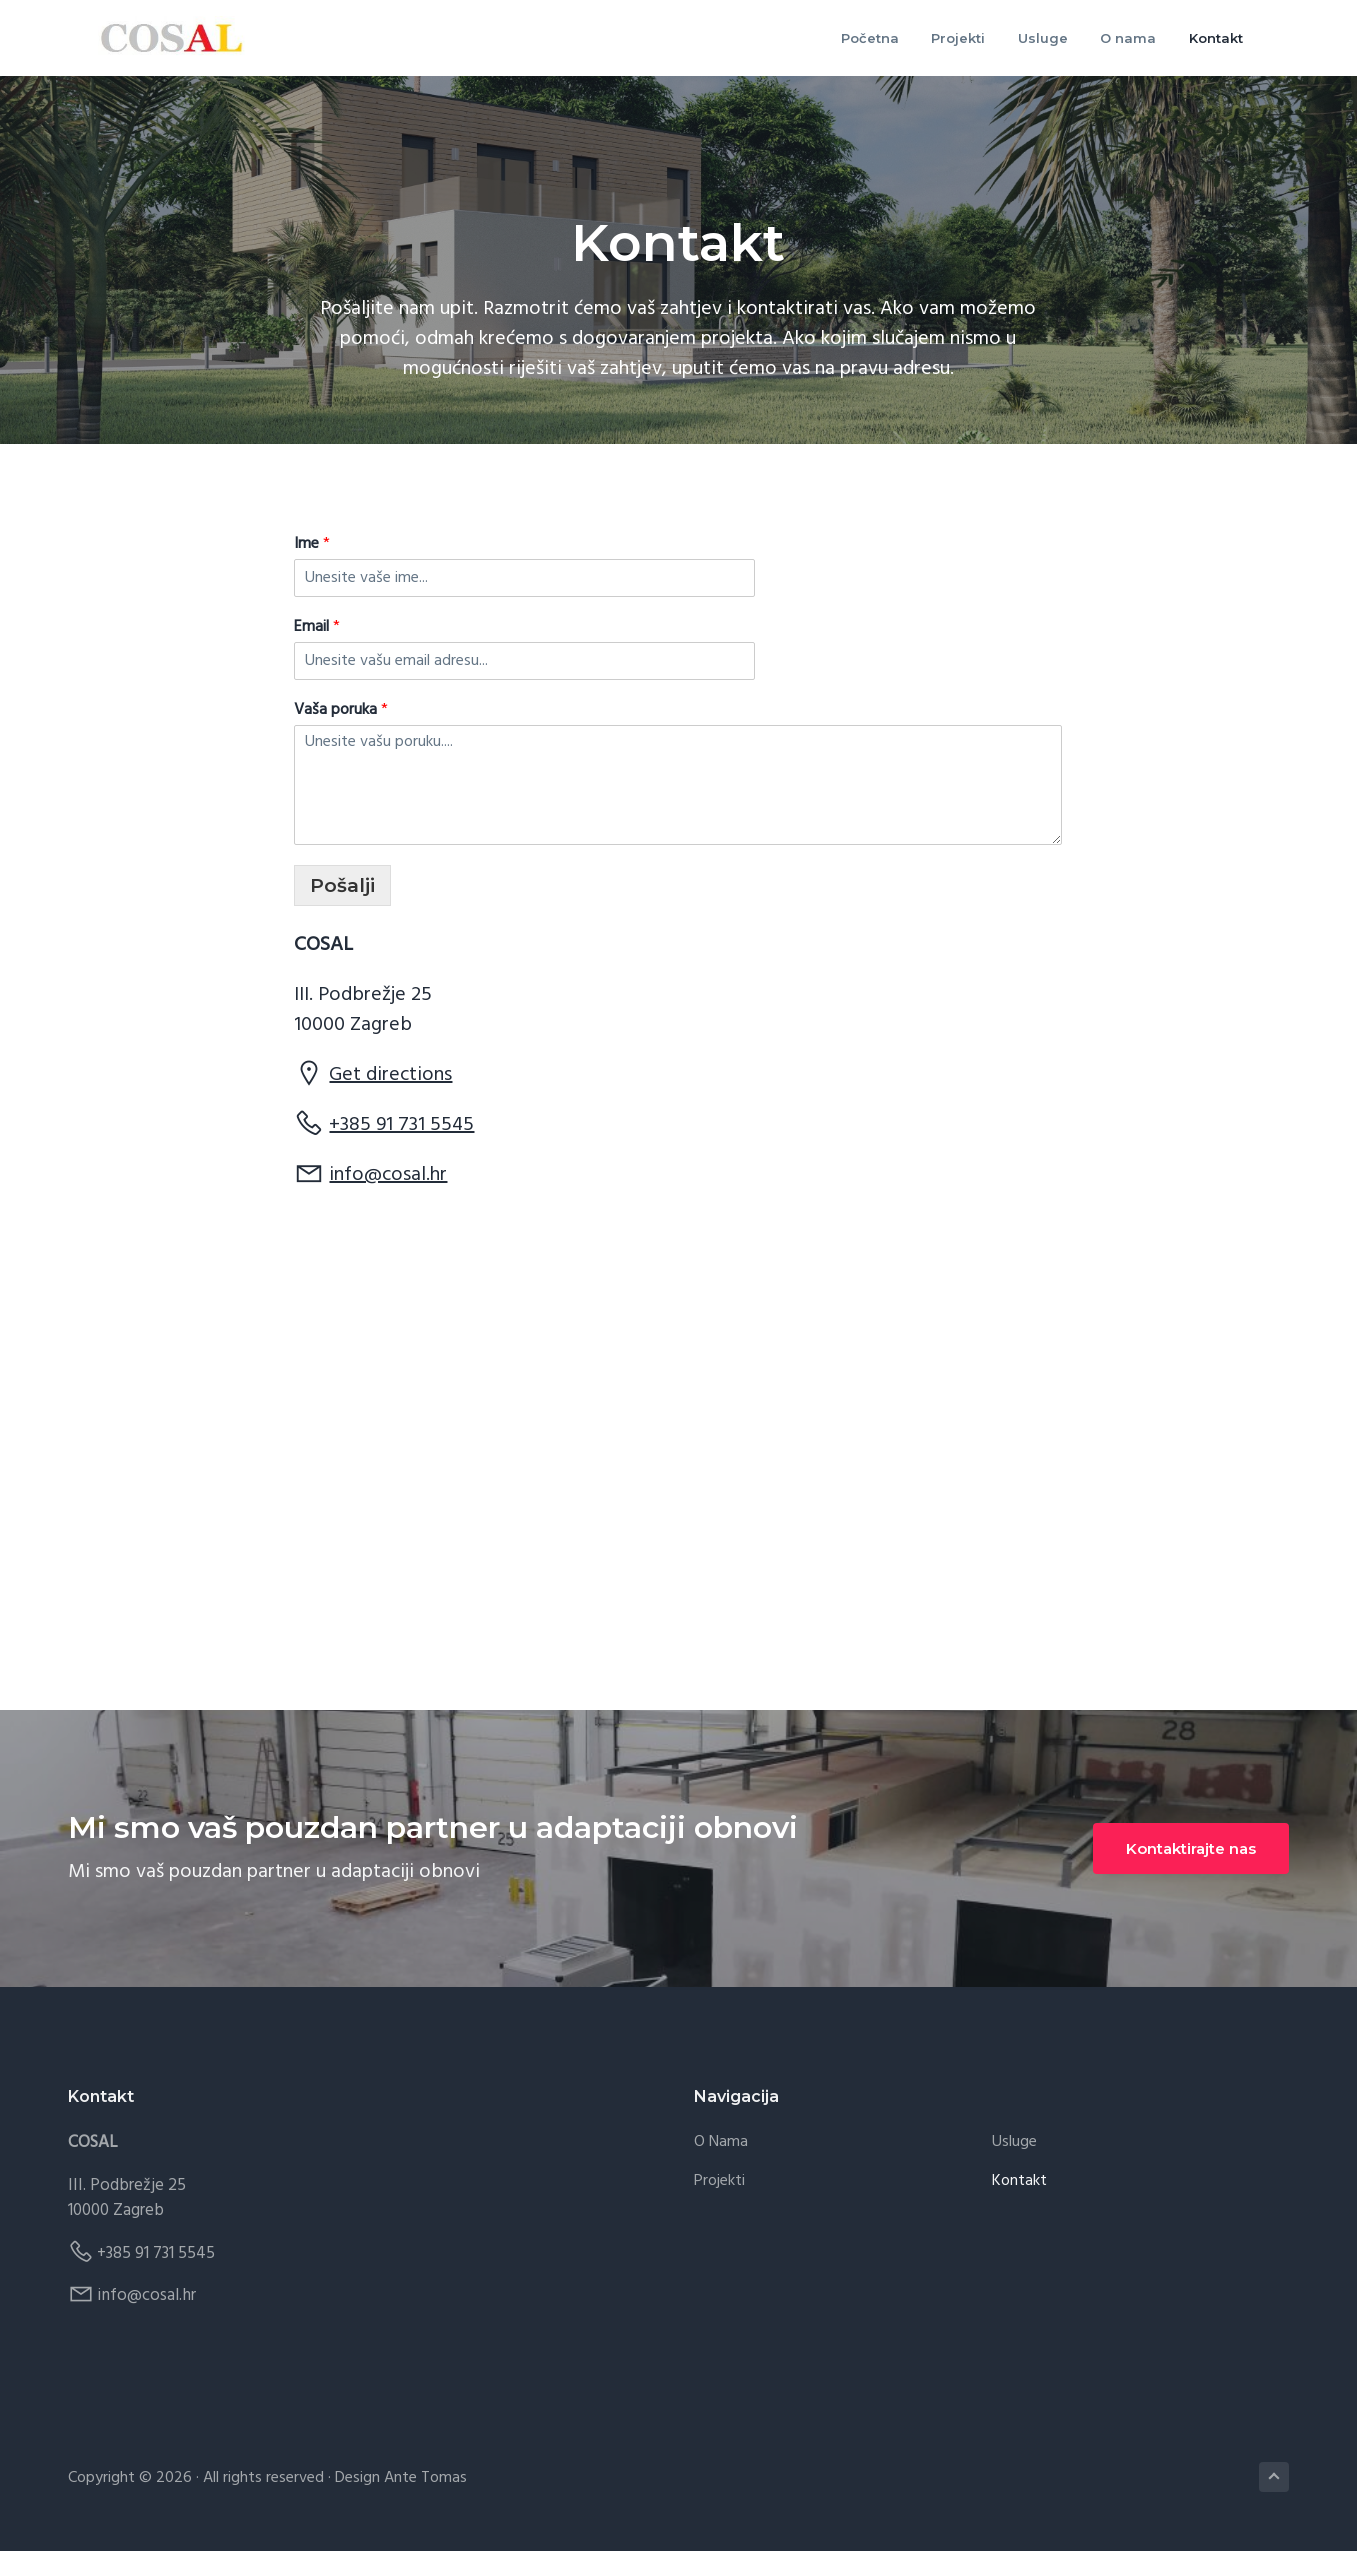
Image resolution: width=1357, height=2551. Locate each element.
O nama (721, 2143)
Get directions (390, 1076)
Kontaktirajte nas (1191, 1849)
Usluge (1014, 2143)
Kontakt (1019, 2182)
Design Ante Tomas (401, 2479)
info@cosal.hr (388, 1176)
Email (317, 627)
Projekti (719, 2182)
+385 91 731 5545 (401, 1126)
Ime (312, 544)
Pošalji (343, 886)
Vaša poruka (341, 710)
